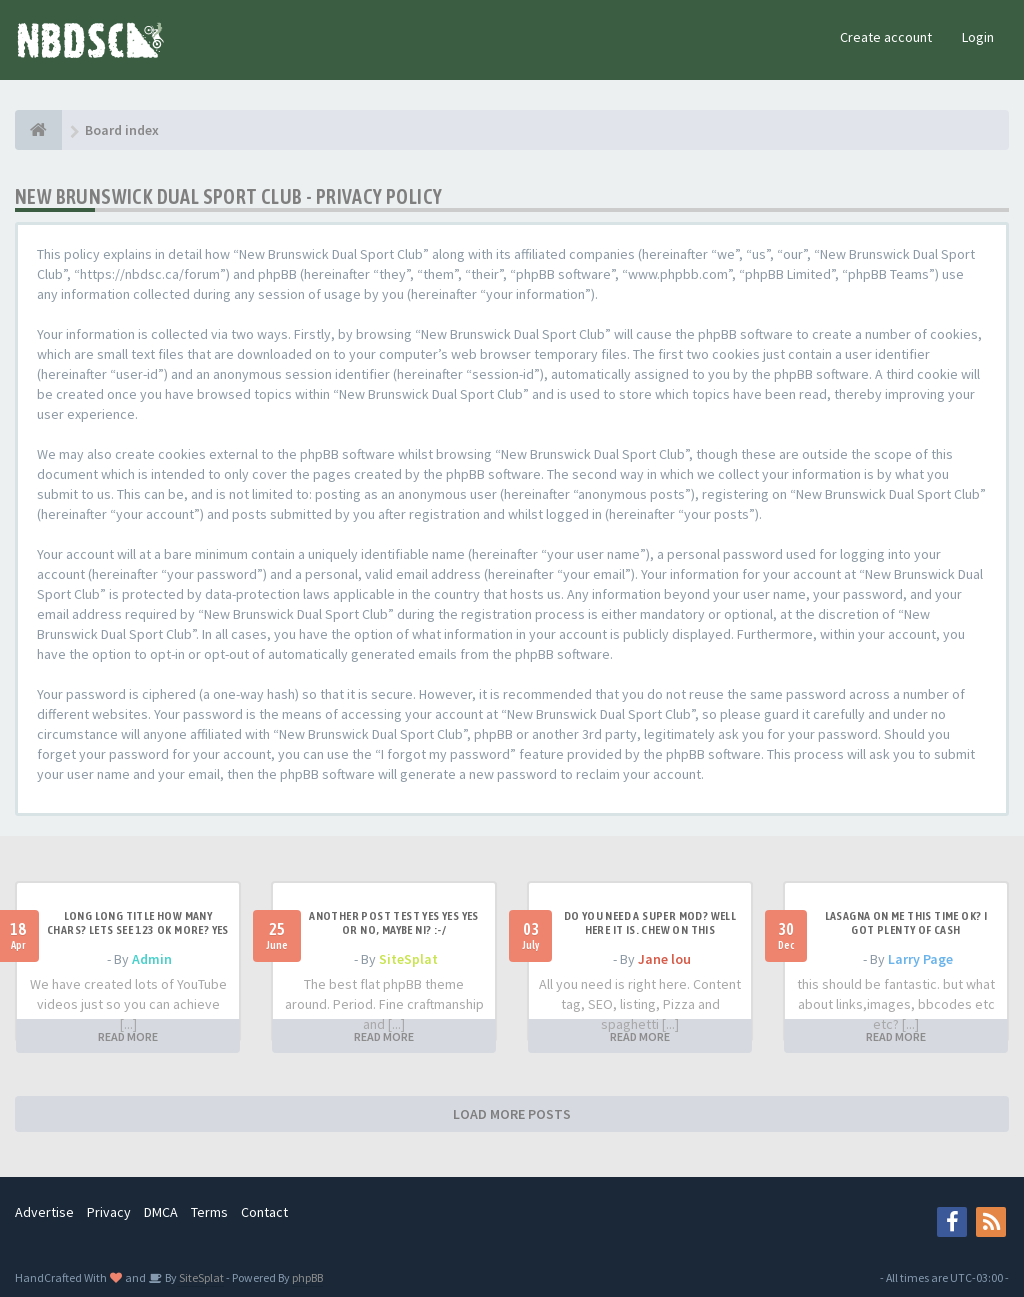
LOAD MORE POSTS (512, 1114)
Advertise (44, 1212)
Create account (886, 37)
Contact (264, 1212)
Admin (152, 959)
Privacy (109, 1212)
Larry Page (920, 959)
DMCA (161, 1212)
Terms (209, 1212)
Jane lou (664, 959)
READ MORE (128, 1036)
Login (978, 37)
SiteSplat (408, 959)
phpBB (307, 1277)
